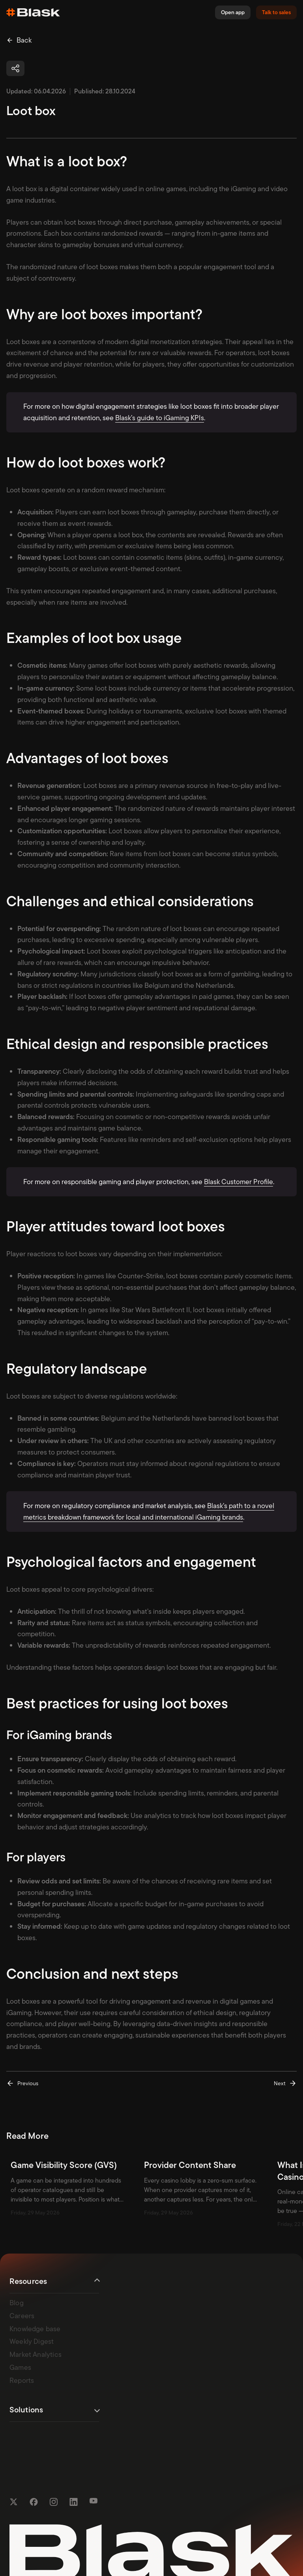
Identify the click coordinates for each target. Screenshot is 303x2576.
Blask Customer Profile (238, 1181)
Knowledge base (35, 2328)
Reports (21, 2380)
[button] (15, 68)
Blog (16, 2302)
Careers (21, 2315)
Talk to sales (276, 12)
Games (20, 2367)
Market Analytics (35, 2354)
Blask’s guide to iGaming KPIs (159, 417)
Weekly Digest (31, 2341)
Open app (233, 12)
